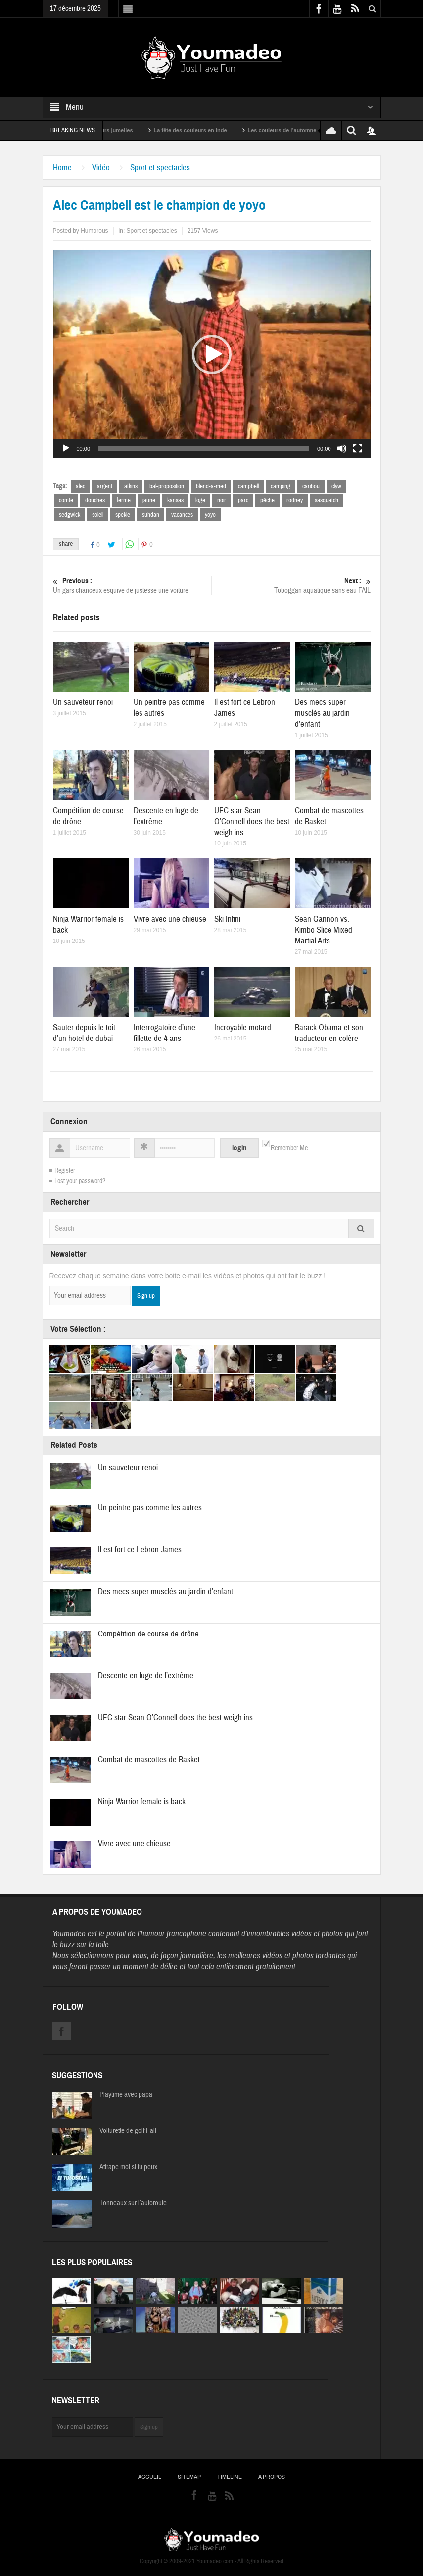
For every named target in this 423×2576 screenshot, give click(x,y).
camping (280, 486)
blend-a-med (211, 486)
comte (66, 500)
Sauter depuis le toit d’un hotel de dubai (84, 1032)
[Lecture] (66, 448)
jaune (148, 500)
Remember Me (289, 1148)
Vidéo (101, 167)
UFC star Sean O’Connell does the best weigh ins (251, 821)
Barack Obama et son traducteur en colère (329, 1032)
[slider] (203, 448)
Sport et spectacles (160, 167)
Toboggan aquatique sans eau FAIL (291, 585)
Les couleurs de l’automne (295, 130)
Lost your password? (79, 1181)
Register (64, 1170)
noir (221, 500)
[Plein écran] (358, 448)
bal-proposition (166, 486)
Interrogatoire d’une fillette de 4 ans (164, 1032)
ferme (124, 500)
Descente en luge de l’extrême (145, 1675)
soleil (97, 515)
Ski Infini (227, 919)
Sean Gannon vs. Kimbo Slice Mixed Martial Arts (323, 930)
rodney (294, 500)
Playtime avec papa (125, 2094)
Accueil (149, 2477)
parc (243, 500)
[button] (212, 354)
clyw (336, 486)
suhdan (150, 515)
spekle (122, 515)
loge (200, 500)
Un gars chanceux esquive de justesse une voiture (132, 585)
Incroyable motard (242, 1027)
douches (95, 500)
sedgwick (69, 515)
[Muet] (342, 448)
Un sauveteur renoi (83, 702)
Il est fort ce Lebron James (140, 1549)
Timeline (229, 2477)
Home (62, 167)
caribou (311, 486)
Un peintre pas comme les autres (150, 1507)
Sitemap (189, 2477)
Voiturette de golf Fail (127, 2131)
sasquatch (326, 500)
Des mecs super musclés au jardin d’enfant (322, 713)
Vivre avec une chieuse (170, 919)
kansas (175, 500)
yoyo (210, 515)
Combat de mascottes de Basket (149, 1759)
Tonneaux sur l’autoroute (133, 2203)
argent (104, 486)
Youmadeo (69, 1934)
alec (80, 486)
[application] (212, 354)
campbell (248, 486)
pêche (267, 500)
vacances (182, 515)
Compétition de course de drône (148, 1633)
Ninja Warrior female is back (142, 1801)
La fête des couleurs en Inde (203, 130)
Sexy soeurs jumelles (118, 130)
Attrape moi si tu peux (128, 2167)
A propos (271, 2477)
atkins (131, 486)
